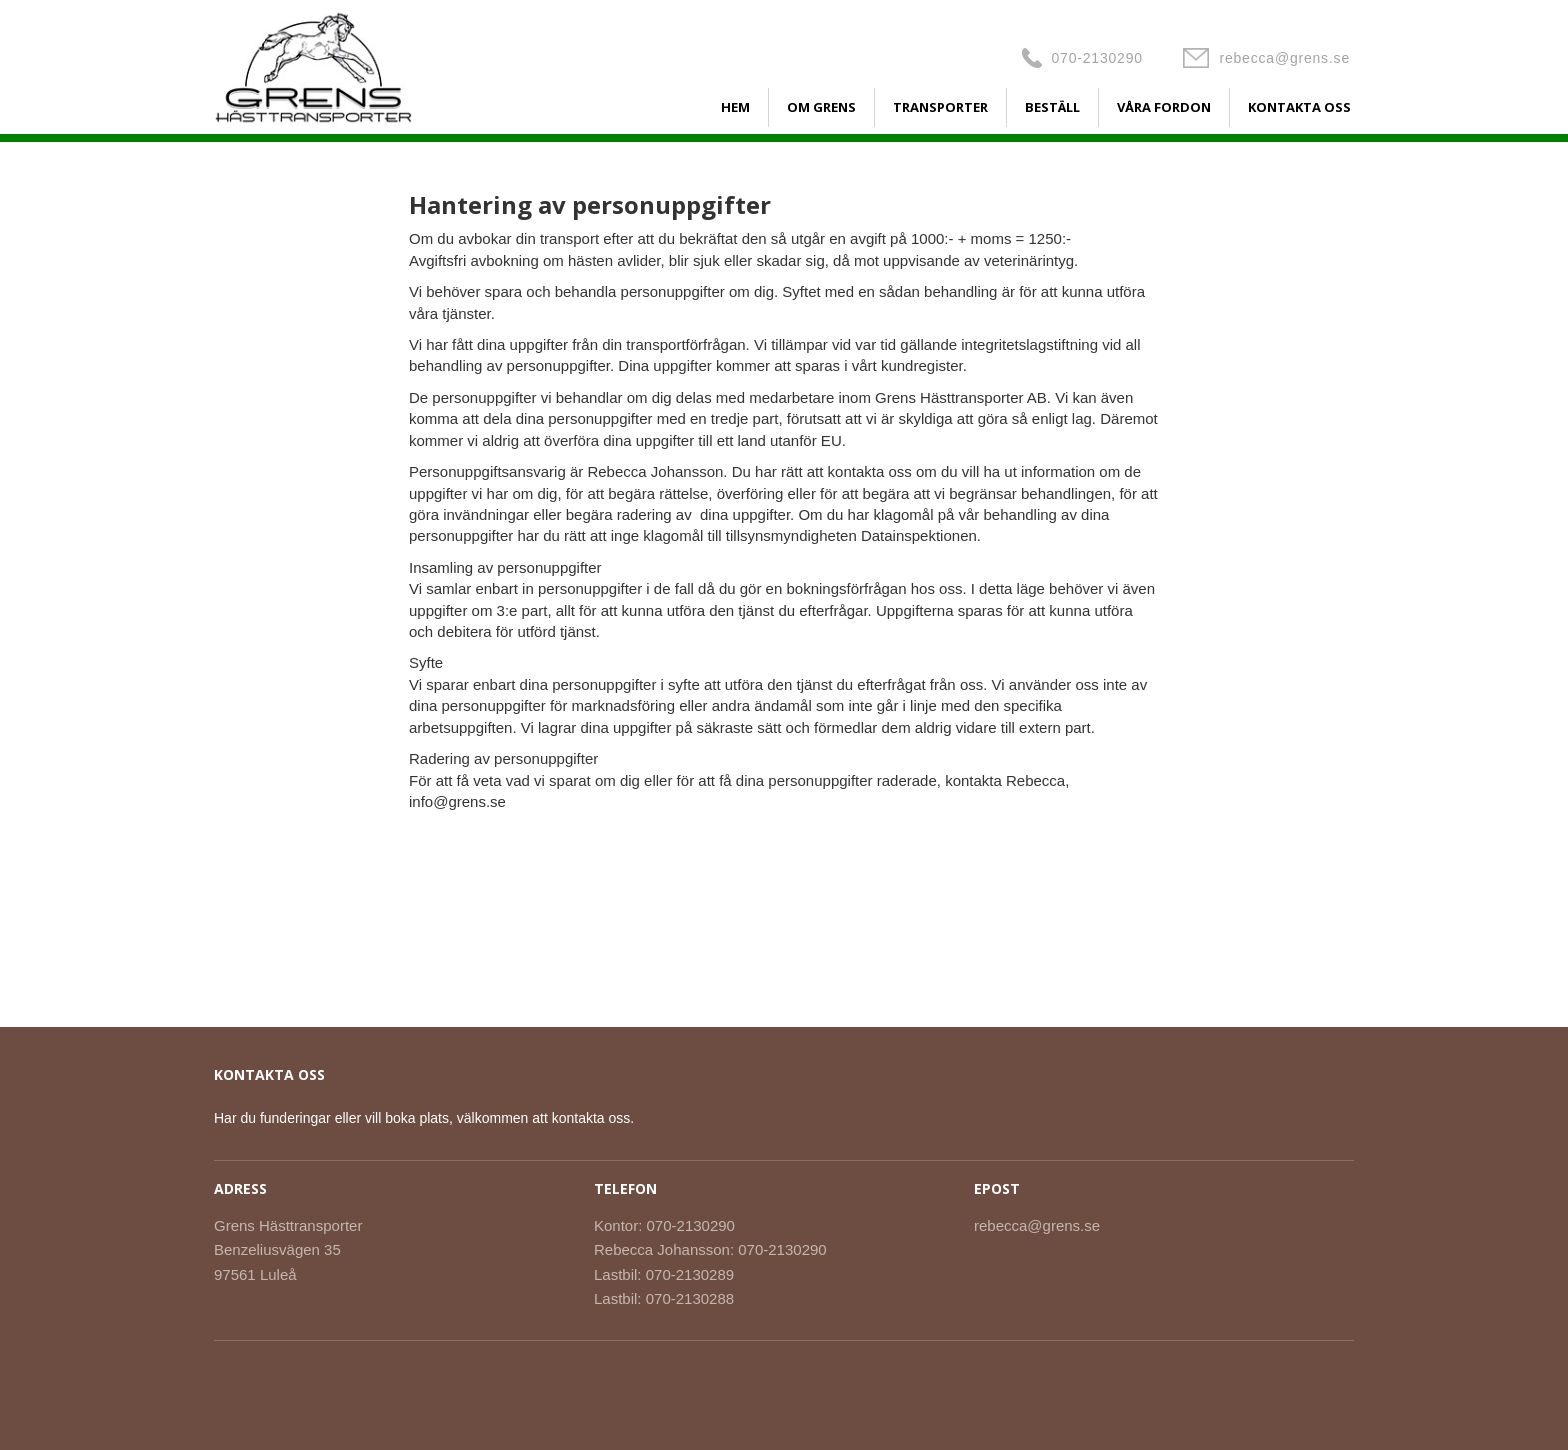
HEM (735, 107)
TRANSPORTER (940, 107)
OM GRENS (821, 107)
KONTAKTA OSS (1299, 107)
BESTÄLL (1052, 107)
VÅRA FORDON (1164, 107)
